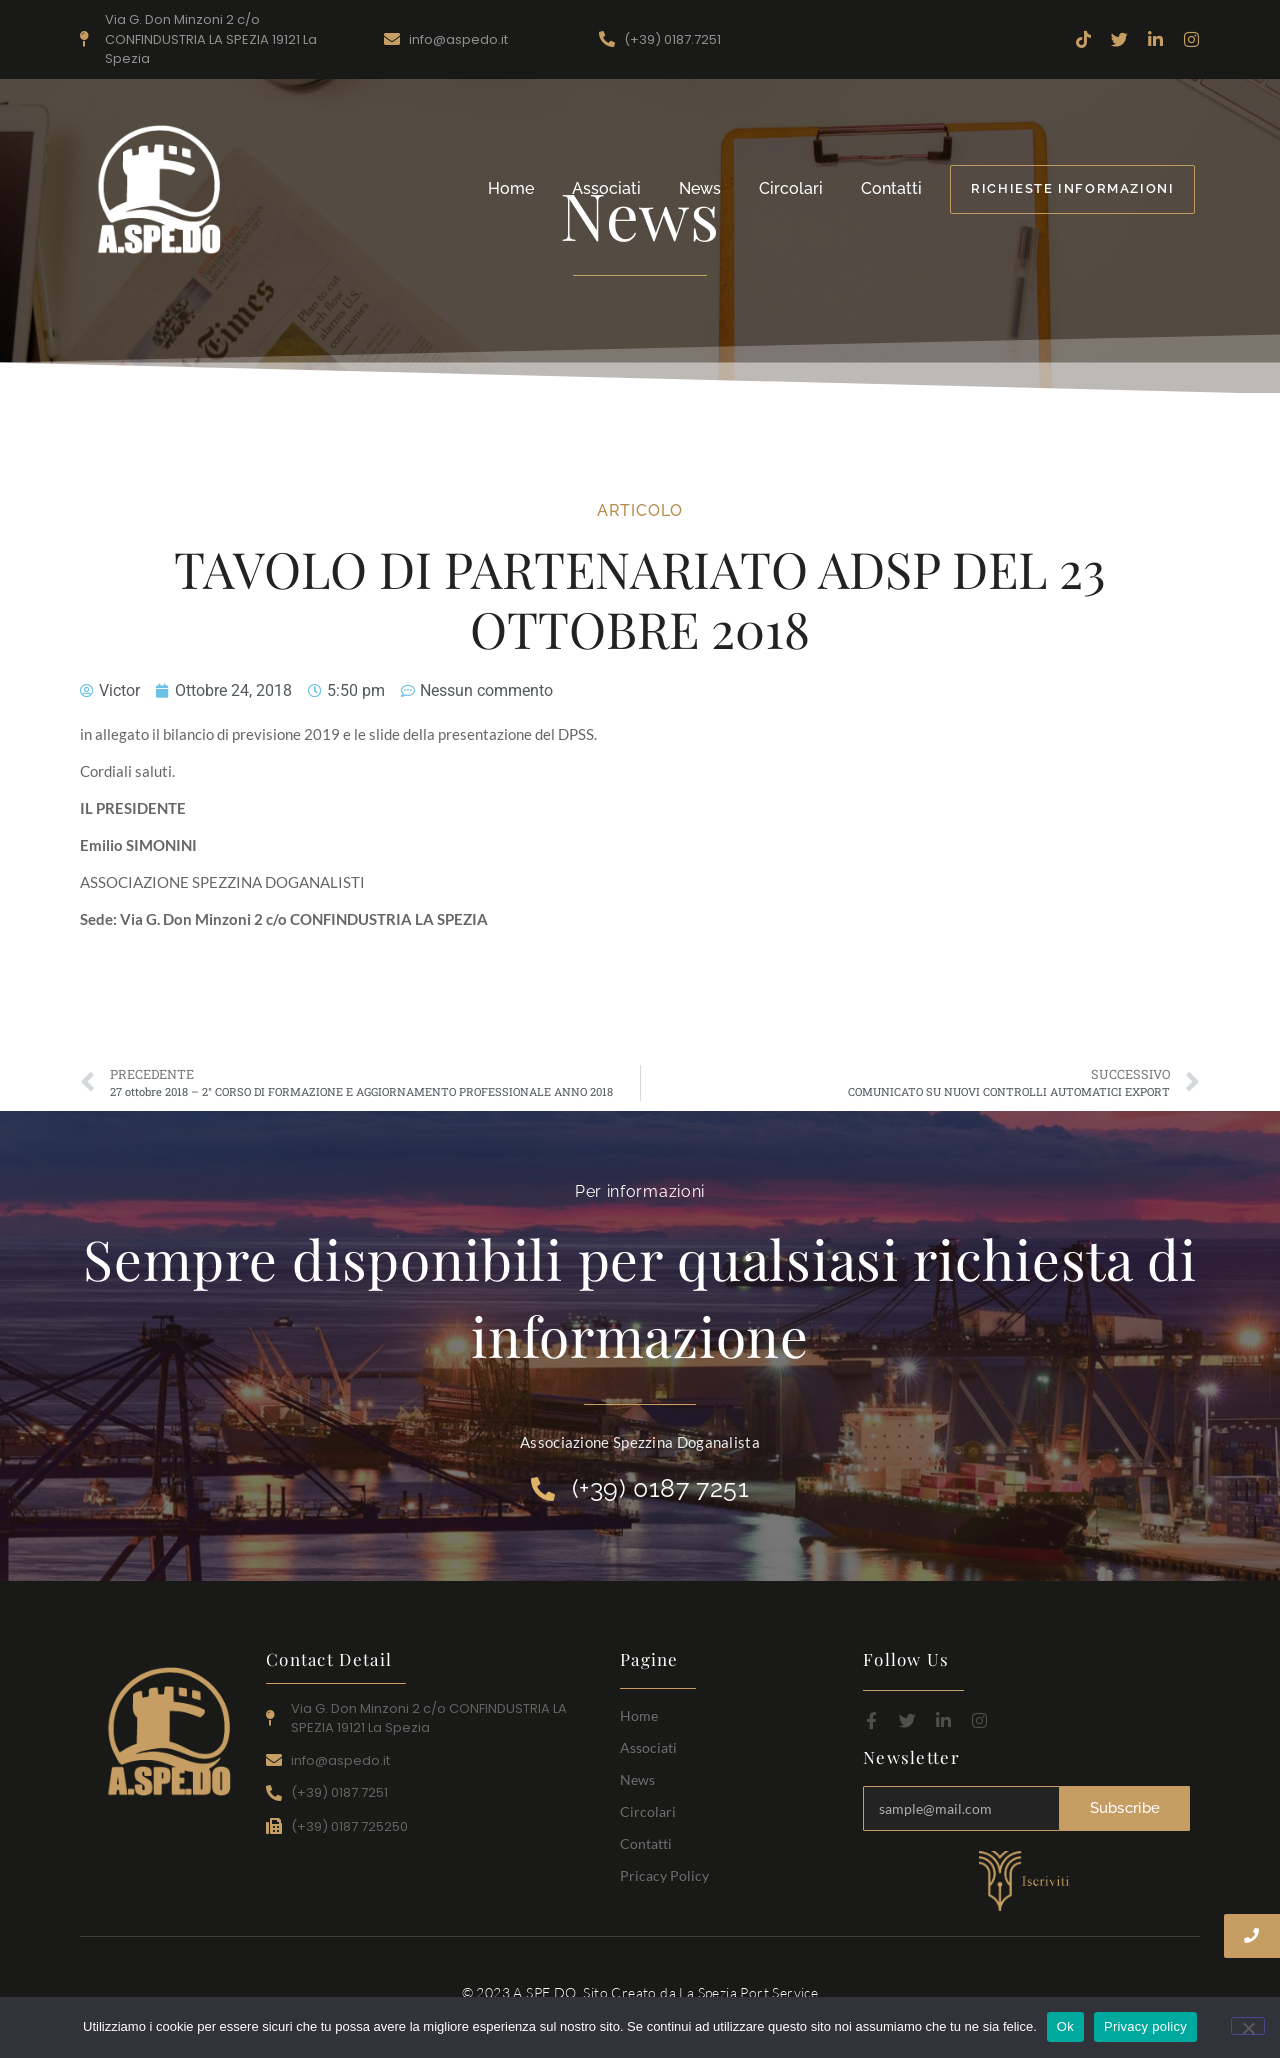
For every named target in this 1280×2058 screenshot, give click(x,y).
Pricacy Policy (664, 1875)
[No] (1248, 2026)
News (700, 188)
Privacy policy (1145, 2026)
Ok (1065, 2026)
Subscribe (1125, 1809)
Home (511, 188)
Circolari (791, 188)
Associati (606, 188)
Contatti (891, 188)
